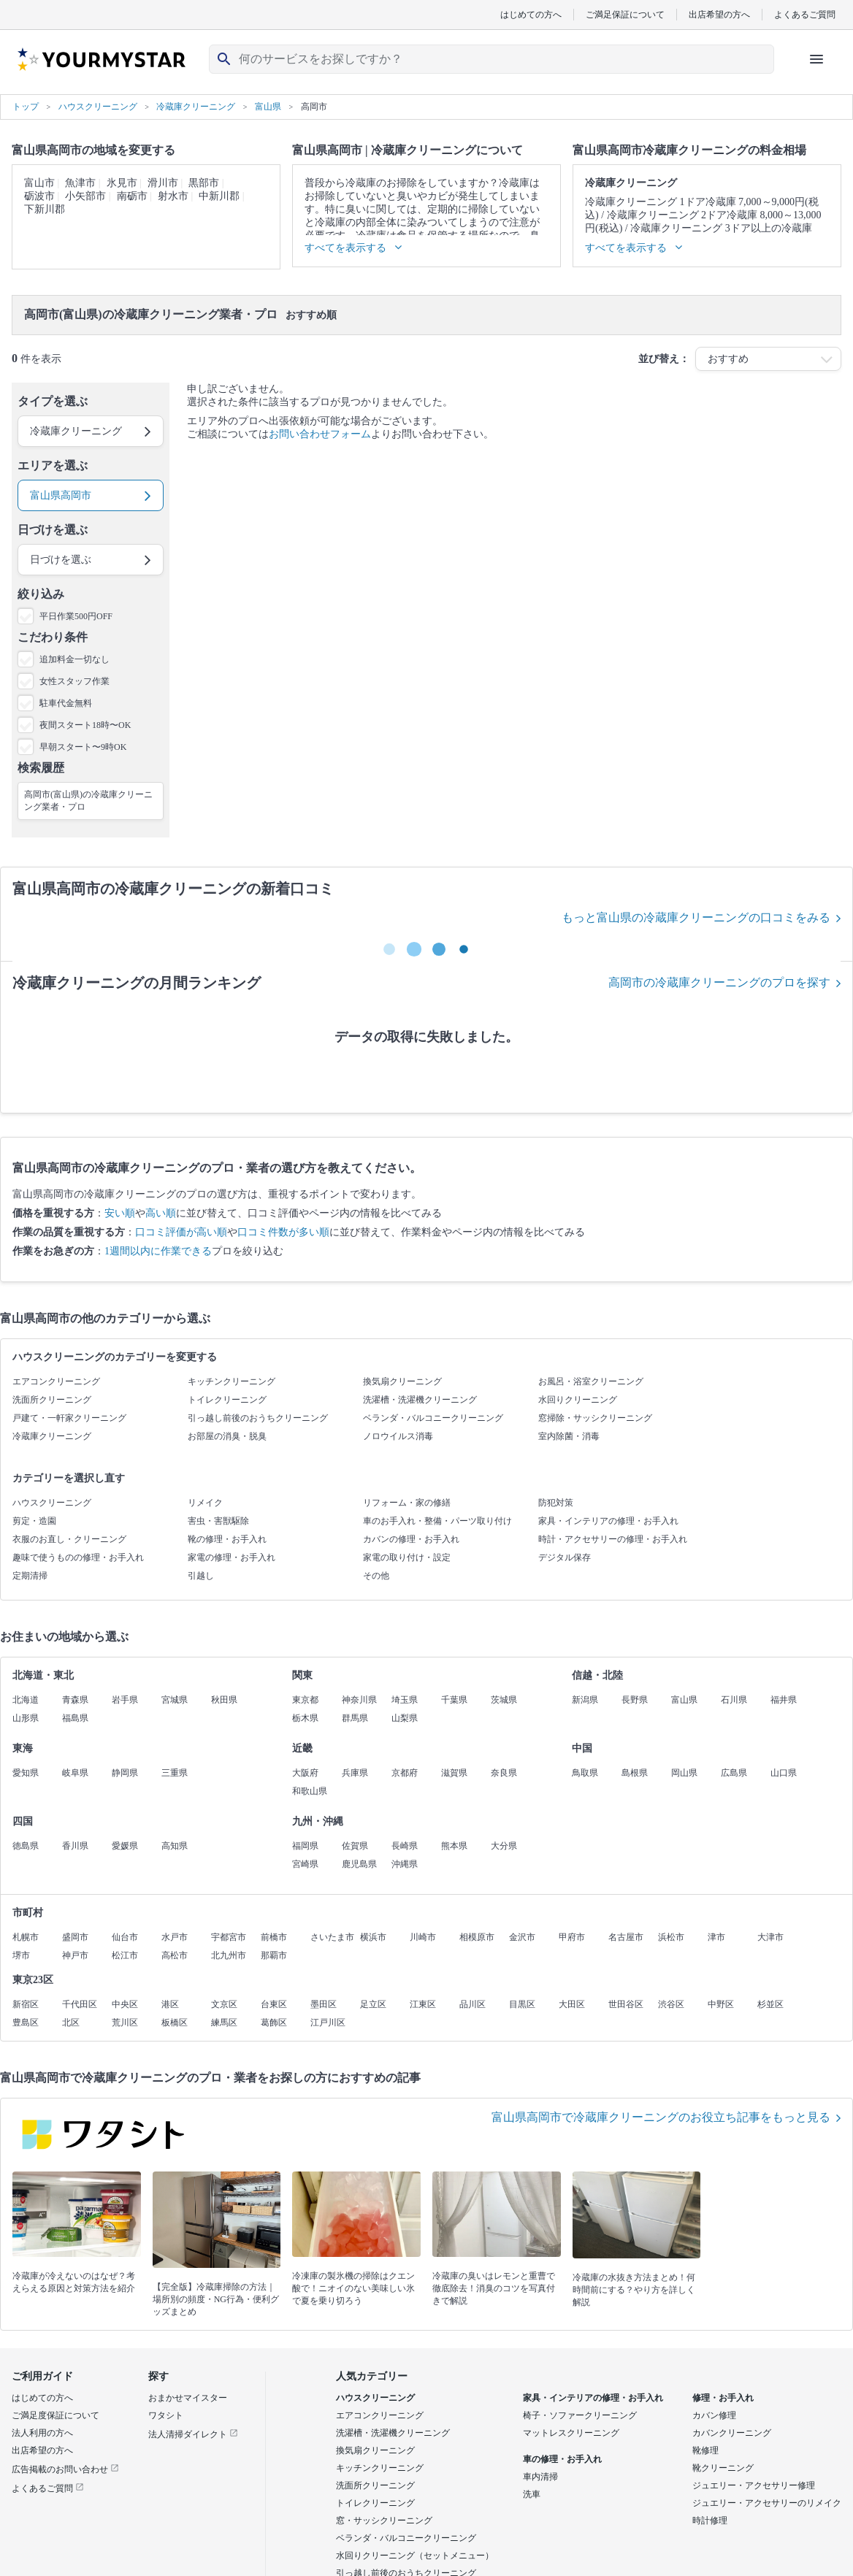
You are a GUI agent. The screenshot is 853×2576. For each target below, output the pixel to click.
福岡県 (305, 1846)
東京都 (305, 1700)
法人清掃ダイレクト (193, 2434)
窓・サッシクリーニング (384, 2520)
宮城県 (174, 1700)
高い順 (160, 1213)
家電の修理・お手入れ (231, 1557)
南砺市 (132, 196)
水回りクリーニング (577, 1400)
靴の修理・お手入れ (227, 1539)
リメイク (205, 1503)
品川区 (472, 2004)
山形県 (25, 1718)
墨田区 (323, 2004)
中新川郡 (219, 196)
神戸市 (75, 1955)
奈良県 (504, 1773)
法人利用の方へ (42, 2433)
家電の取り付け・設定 (407, 1557)
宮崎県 (305, 1864)
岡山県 (684, 1773)
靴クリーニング (723, 2468)
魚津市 (80, 182)
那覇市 (274, 1955)
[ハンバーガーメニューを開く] (816, 59)
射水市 (173, 196)
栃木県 (305, 1718)
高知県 (174, 1846)
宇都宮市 (228, 1937)
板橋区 (174, 2022)
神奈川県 (359, 1700)
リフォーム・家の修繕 (407, 1503)
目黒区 (522, 2004)
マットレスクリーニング (571, 2433)
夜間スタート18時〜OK (85, 725)
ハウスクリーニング (51, 1503)
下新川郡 (44, 209)
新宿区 (25, 2004)
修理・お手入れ (723, 2398)
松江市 (125, 1955)
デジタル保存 (564, 1557)
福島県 (75, 1718)
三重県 (174, 1773)
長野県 (634, 1700)
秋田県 (224, 1700)
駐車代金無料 (65, 703)
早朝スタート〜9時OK (82, 747)
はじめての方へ (531, 14)
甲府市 (572, 1937)
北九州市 (228, 1955)
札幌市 (25, 1937)
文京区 (224, 2004)
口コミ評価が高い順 (181, 1232)
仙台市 (125, 1937)
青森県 (75, 1700)
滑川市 (163, 182)
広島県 (734, 1773)
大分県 (504, 1846)
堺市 (21, 1955)
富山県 (684, 1700)
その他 (376, 1576)
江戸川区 (327, 2022)
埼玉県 (404, 1700)
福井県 (783, 1700)
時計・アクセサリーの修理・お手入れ (612, 1539)
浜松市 (671, 1937)
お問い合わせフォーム (320, 434)
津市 (716, 1937)
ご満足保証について (625, 14)
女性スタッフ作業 (74, 681)
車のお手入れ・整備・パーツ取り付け (437, 1521)
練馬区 (224, 2022)
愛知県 (25, 1773)
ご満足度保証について (55, 2415)
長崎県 (404, 1846)
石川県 (734, 1700)
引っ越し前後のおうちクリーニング (258, 1418)
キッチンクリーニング (231, 1381)
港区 (170, 2004)
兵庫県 (355, 1773)
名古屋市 (625, 1937)
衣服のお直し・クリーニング (69, 1539)
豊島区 (25, 2022)
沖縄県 (404, 1864)
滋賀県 (454, 1773)
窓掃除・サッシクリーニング (595, 1418)
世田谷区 (625, 2004)
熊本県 (454, 1846)
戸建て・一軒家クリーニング (69, 1418)
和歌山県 (309, 1791)
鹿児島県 (359, 1864)
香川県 (75, 1846)
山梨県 (404, 1718)
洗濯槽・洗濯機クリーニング (420, 1400)
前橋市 (274, 1937)
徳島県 (25, 1846)
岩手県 (125, 1700)
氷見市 (122, 182)
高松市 (174, 1955)
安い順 (119, 1213)
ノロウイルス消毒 (398, 1436)
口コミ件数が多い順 (283, 1232)
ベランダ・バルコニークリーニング (433, 1418)
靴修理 (705, 2450)
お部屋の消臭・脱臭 (227, 1436)
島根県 (634, 1773)
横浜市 (373, 1937)
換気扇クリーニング (402, 1381)
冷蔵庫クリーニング (51, 1436)
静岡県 (125, 1773)
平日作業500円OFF (75, 616)
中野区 (721, 2004)
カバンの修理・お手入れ (411, 1539)
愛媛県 (125, 1846)
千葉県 (454, 1700)
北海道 (25, 1700)
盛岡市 (75, 1937)
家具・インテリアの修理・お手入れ (608, 1521)
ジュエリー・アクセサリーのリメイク (766, 2503)
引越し (201, 1576)
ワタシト (165, 2415)
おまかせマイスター (187, 2398)
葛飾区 (274, 2022)
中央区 (125, 2004)
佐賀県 (355, 1846)
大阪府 (305, 1773)
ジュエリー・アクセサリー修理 (753, 2485)
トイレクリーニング (227, 1400)
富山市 (39, 182)
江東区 (423, 2004)
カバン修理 (714, 2415)
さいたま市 (332, 1937)
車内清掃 (540, 2477)
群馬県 (355, 1718)
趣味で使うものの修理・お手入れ (78, 1557)
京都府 (404, 1773)
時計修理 (709, 2520)
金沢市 (522, 1937)
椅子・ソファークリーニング (580, 2415)
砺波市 (39, 196)
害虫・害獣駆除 (218, 1521)
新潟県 (585, 1700)
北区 (71, 2022)
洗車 (531, 2494)
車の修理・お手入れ (562, 2459)
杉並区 (770, 2004)
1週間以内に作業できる (158, 1251)
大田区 (572, 2004)
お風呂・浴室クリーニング (590, 1381)
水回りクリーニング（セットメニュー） (415, 2555)
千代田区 (79, 2004)
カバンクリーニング (731, 2433)
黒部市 (203, 182)
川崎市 (423, 1937)
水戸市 (174, 1937)
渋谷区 (671, 2004)
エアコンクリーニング (56, 1381)
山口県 (783, 1773)
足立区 (373, 2004)
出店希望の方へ (719, 14)
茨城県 (504, 1700)
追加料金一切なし (74, 659)
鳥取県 (585, 1773)
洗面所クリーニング (51, 1400)
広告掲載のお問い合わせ (65, 2469)
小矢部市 (85, 196)
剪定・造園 (34, 1521)
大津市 (770, 1937)
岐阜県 (75, 1773)
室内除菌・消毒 (569, 1436)
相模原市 (476, 1937)
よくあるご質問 (804, 14)
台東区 (274, 2004)
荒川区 (125, 2022)
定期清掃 (29, 1576)
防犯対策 (555, 1503)
